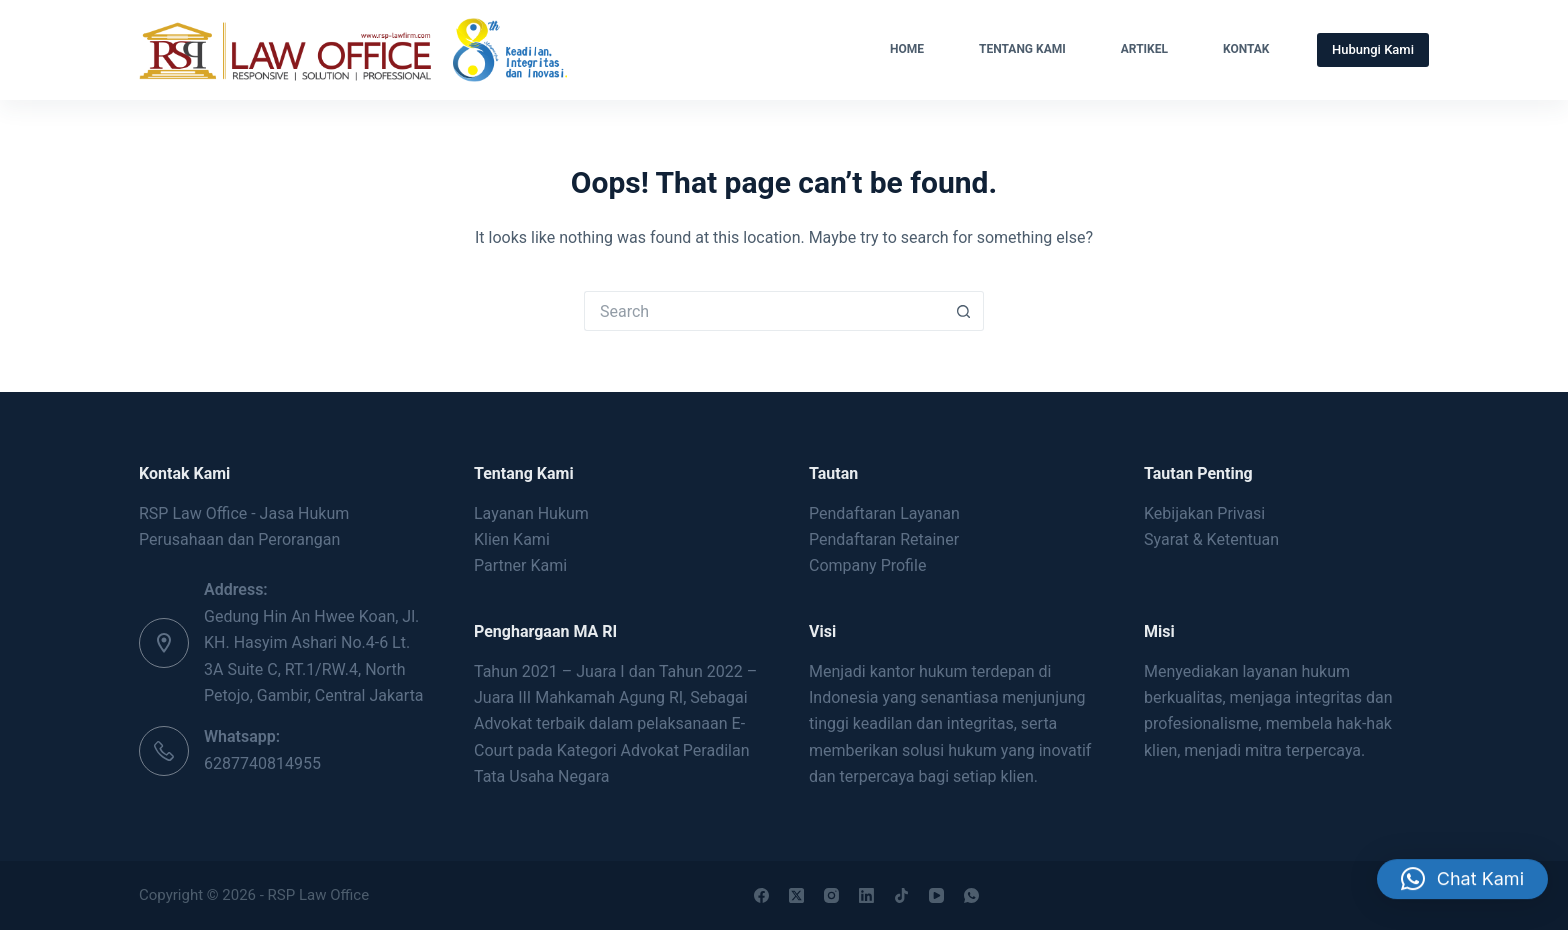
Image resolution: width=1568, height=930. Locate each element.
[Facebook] (761, 895)
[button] (1462, 884)
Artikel (1144, 49)
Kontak (1246, 49)
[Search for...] (764, 311)
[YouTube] (936, 895)
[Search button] (964, 311)
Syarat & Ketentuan (1211, 539)
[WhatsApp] (971, 895)
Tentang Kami (1022, 49)
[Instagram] (831, 895)
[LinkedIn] (866, 895)
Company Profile (867, 565)
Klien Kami (512, 539)
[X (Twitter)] (796, 895)
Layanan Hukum (531, 513)
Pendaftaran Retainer (884, 539)
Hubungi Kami (1373, 49)
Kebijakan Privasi (1204, 513)
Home (907, 49)
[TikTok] (901, 895)
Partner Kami (520, 565)
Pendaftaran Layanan (884, 513)
